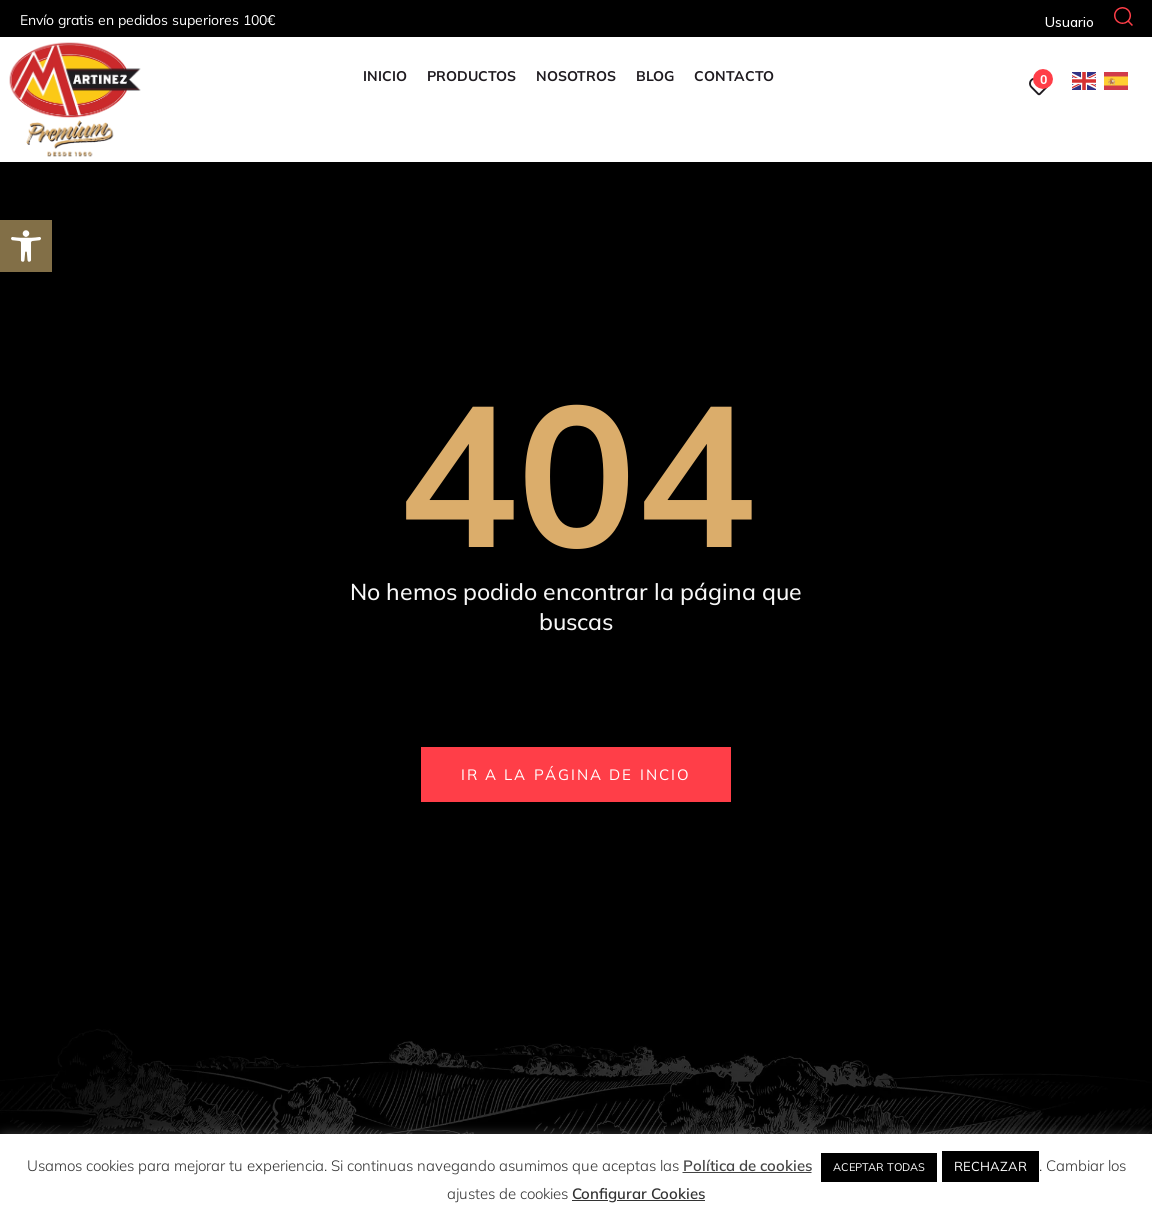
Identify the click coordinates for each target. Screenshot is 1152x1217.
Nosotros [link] (575, 76)
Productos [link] (470, 76)
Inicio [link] (384, 76)
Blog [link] (654, 76)
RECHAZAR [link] (990, 1166)
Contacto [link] (733, 76)
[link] (26, 246)
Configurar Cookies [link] (638, 1193)
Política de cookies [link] (747, 1165)
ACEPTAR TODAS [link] (879, 1167)
